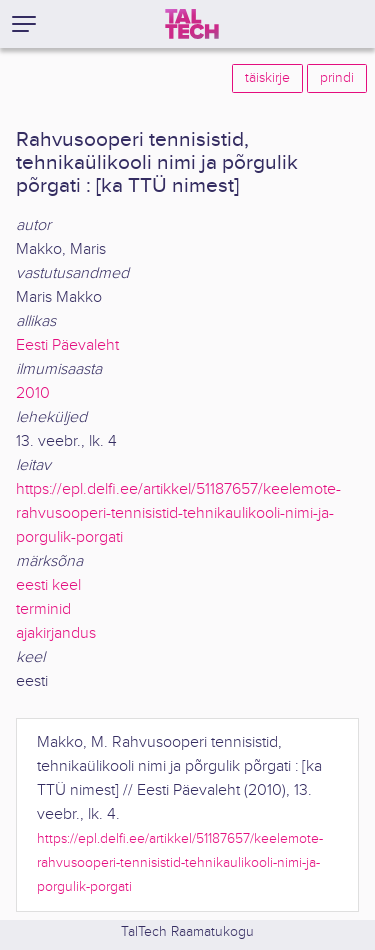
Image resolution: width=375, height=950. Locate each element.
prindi (337, 78)
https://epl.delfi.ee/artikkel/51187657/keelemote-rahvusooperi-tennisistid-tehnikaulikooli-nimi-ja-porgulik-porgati (178, 513)
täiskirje (267, 78)
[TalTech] (192, 24)
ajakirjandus (56, 633)
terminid (43, 609)
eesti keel (48, 585)
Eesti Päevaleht (67, 345)
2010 (33, 393)
